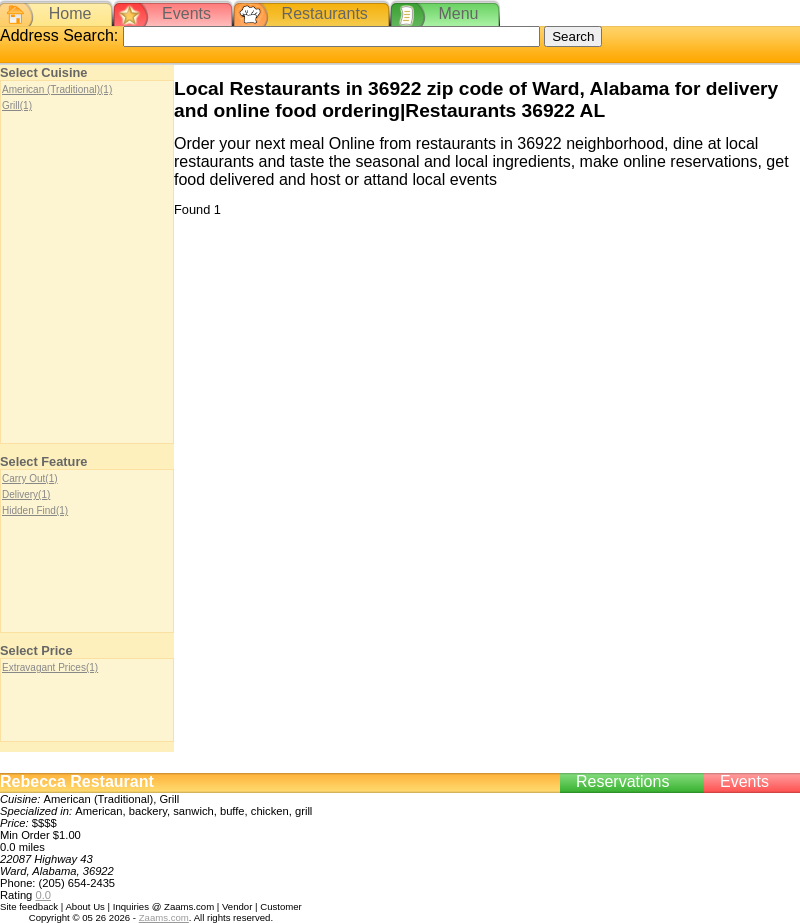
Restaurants (325, 13)
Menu (458, 13)
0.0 (43, 895)
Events (186, 13)
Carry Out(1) (30, 478)
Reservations (622, 781)
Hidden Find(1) (35, 510)
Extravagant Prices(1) (50, 667)
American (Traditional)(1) (57, 89)
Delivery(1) (26, 494)
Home (70, 13)
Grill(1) (17, 105)
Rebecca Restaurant (77, 781)
